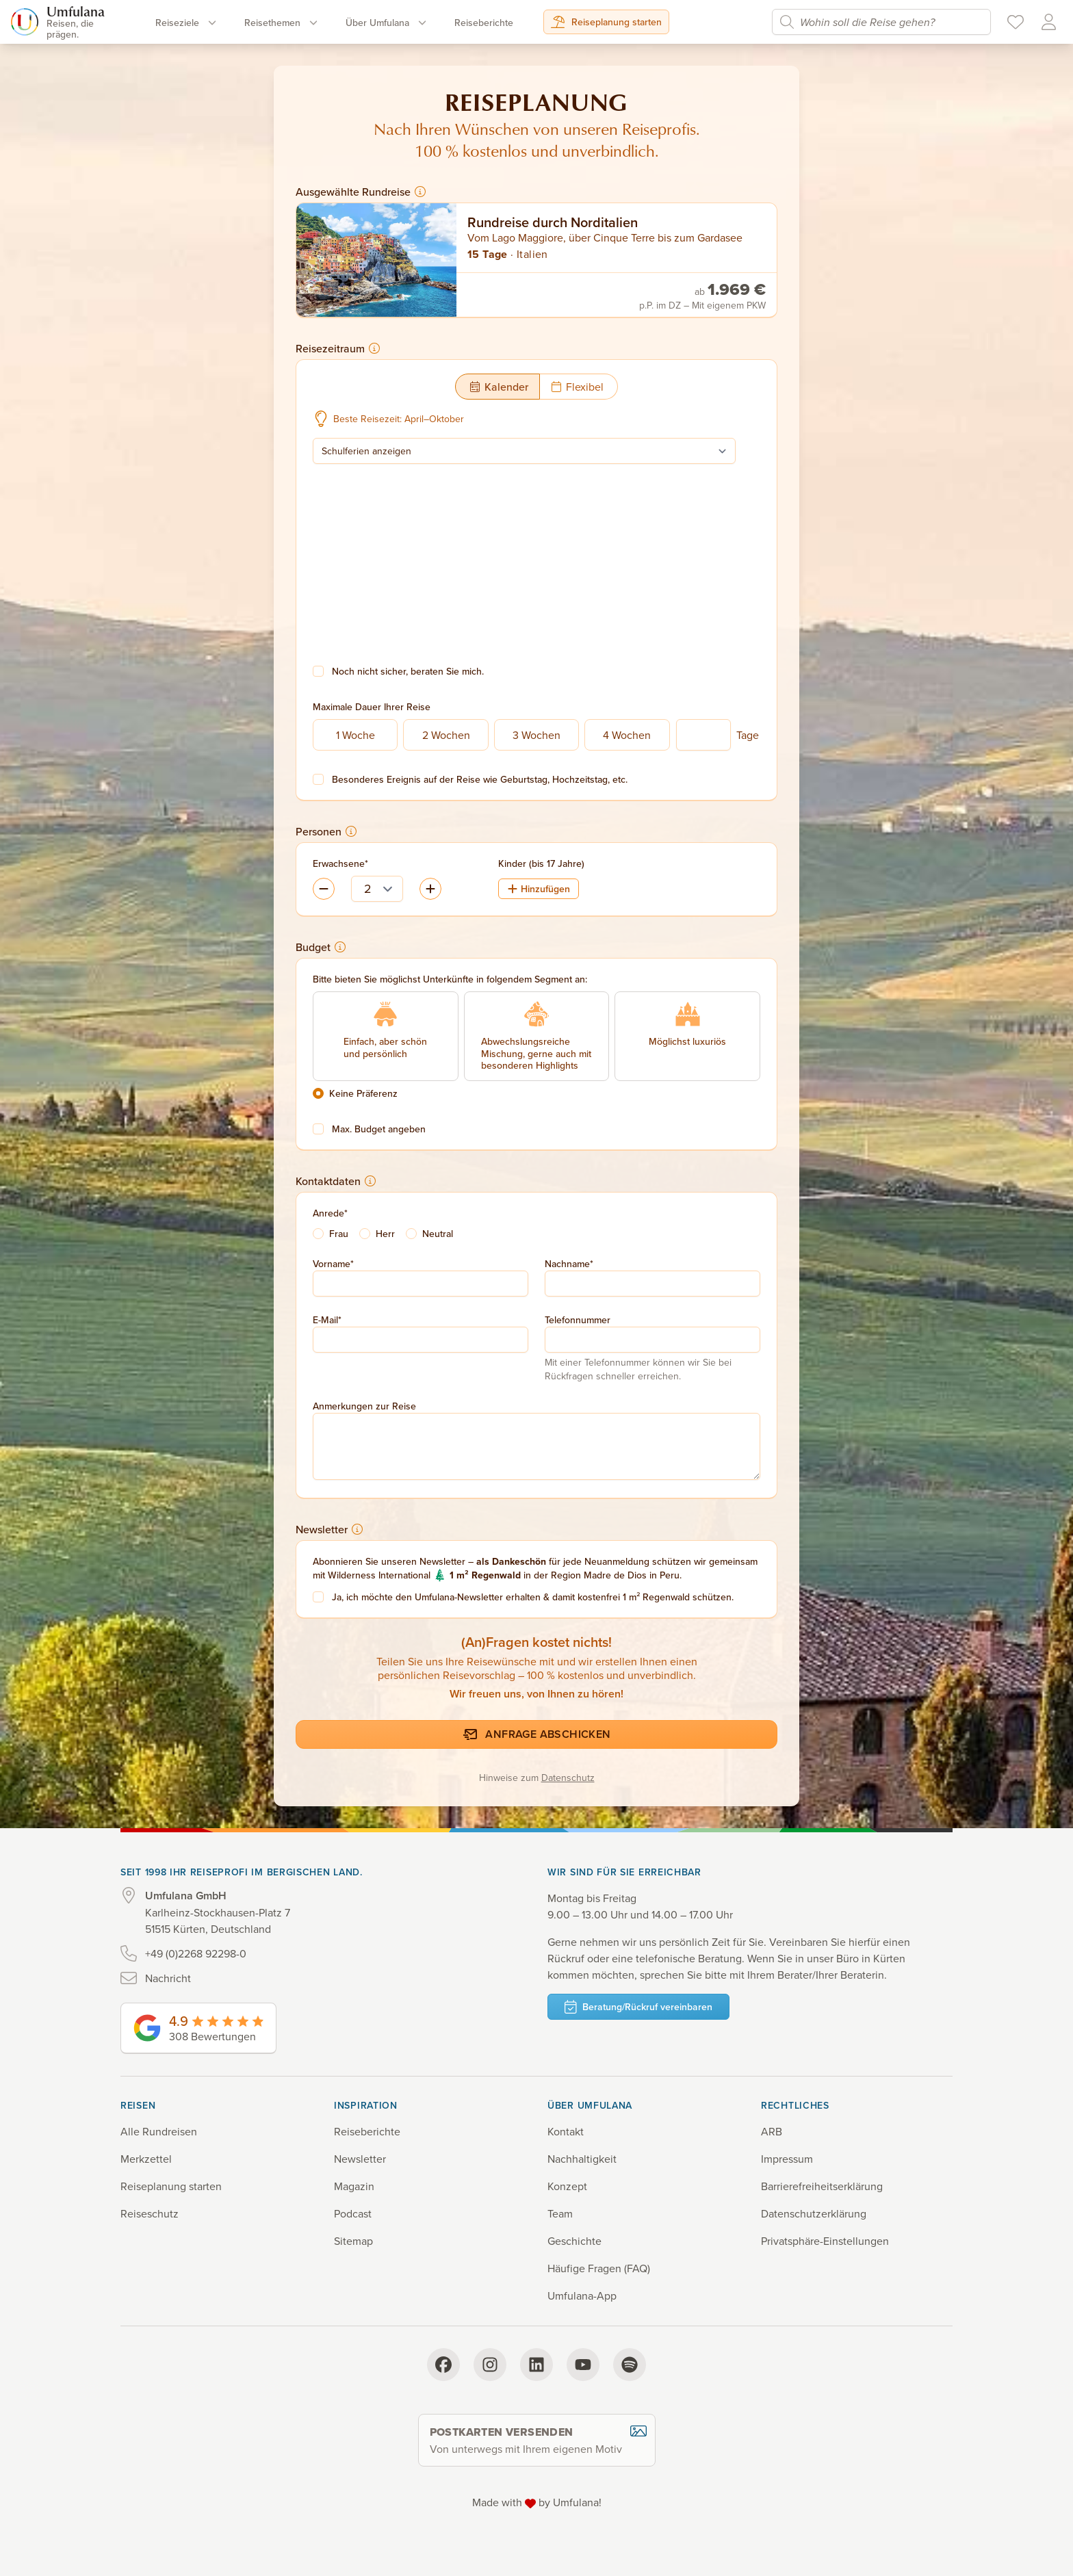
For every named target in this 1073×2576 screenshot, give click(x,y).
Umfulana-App (582, 2295)
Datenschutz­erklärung (813, 2213)
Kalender (498, 386)
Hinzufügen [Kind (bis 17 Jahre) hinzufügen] (538, 889)
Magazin (354, 2186)
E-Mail (325, 1320)
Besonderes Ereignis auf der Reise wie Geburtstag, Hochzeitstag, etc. (480, 779)
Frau (338, 1233)
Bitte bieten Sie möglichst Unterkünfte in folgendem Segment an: (450, 979)
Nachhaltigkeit (582, 2158)
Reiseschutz (149, 2213)
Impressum (787, 2158)
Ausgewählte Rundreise (361, 191)
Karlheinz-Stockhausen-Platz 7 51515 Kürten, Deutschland (217, 1912)
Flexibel (577, 386)
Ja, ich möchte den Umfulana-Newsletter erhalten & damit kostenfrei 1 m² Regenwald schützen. (533, 1597)
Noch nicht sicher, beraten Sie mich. (408, 671)
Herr (385, 1233)
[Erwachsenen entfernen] (430, 889)
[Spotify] (629, 2364)
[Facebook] (443, 2364)
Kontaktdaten (336, 1180)
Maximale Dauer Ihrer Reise (371, 707)
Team (560, 2213)
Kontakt (565, 2131)
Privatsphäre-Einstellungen (825, 2240)
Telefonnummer (577, 1320)
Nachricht (168, 1978)
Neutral (437, 1233)
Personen (326, 831)
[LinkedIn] (536, 2364)
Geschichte (574, 2240)
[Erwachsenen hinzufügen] (324, 889)
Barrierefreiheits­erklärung (822, 2186)
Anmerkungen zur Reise (364, 1406)
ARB (771, 2131)
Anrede (328, 1213)
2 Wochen (446, 734)
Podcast (353, 2213)
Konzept (567, 2186)
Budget (321, 946)
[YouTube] (583, 2364)
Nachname (567, 1264)
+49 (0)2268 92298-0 (195, 1953)
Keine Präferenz (363, 1093)
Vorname (331, 1264)
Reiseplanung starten (606, 22)
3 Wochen (536, 734)
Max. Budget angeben (379, 1129)
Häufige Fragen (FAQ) (598, 2268)
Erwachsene (339, 863)
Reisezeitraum (338, 348)
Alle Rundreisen (158, 2131)
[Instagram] (490, 2364)
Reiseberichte (367, 2131)
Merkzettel (146, 2158)
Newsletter (329, 1529)
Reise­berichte (483, 22)
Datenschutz (568, 1777)
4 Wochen (627, 734)
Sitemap (353, 2240)
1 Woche (355, 734)
